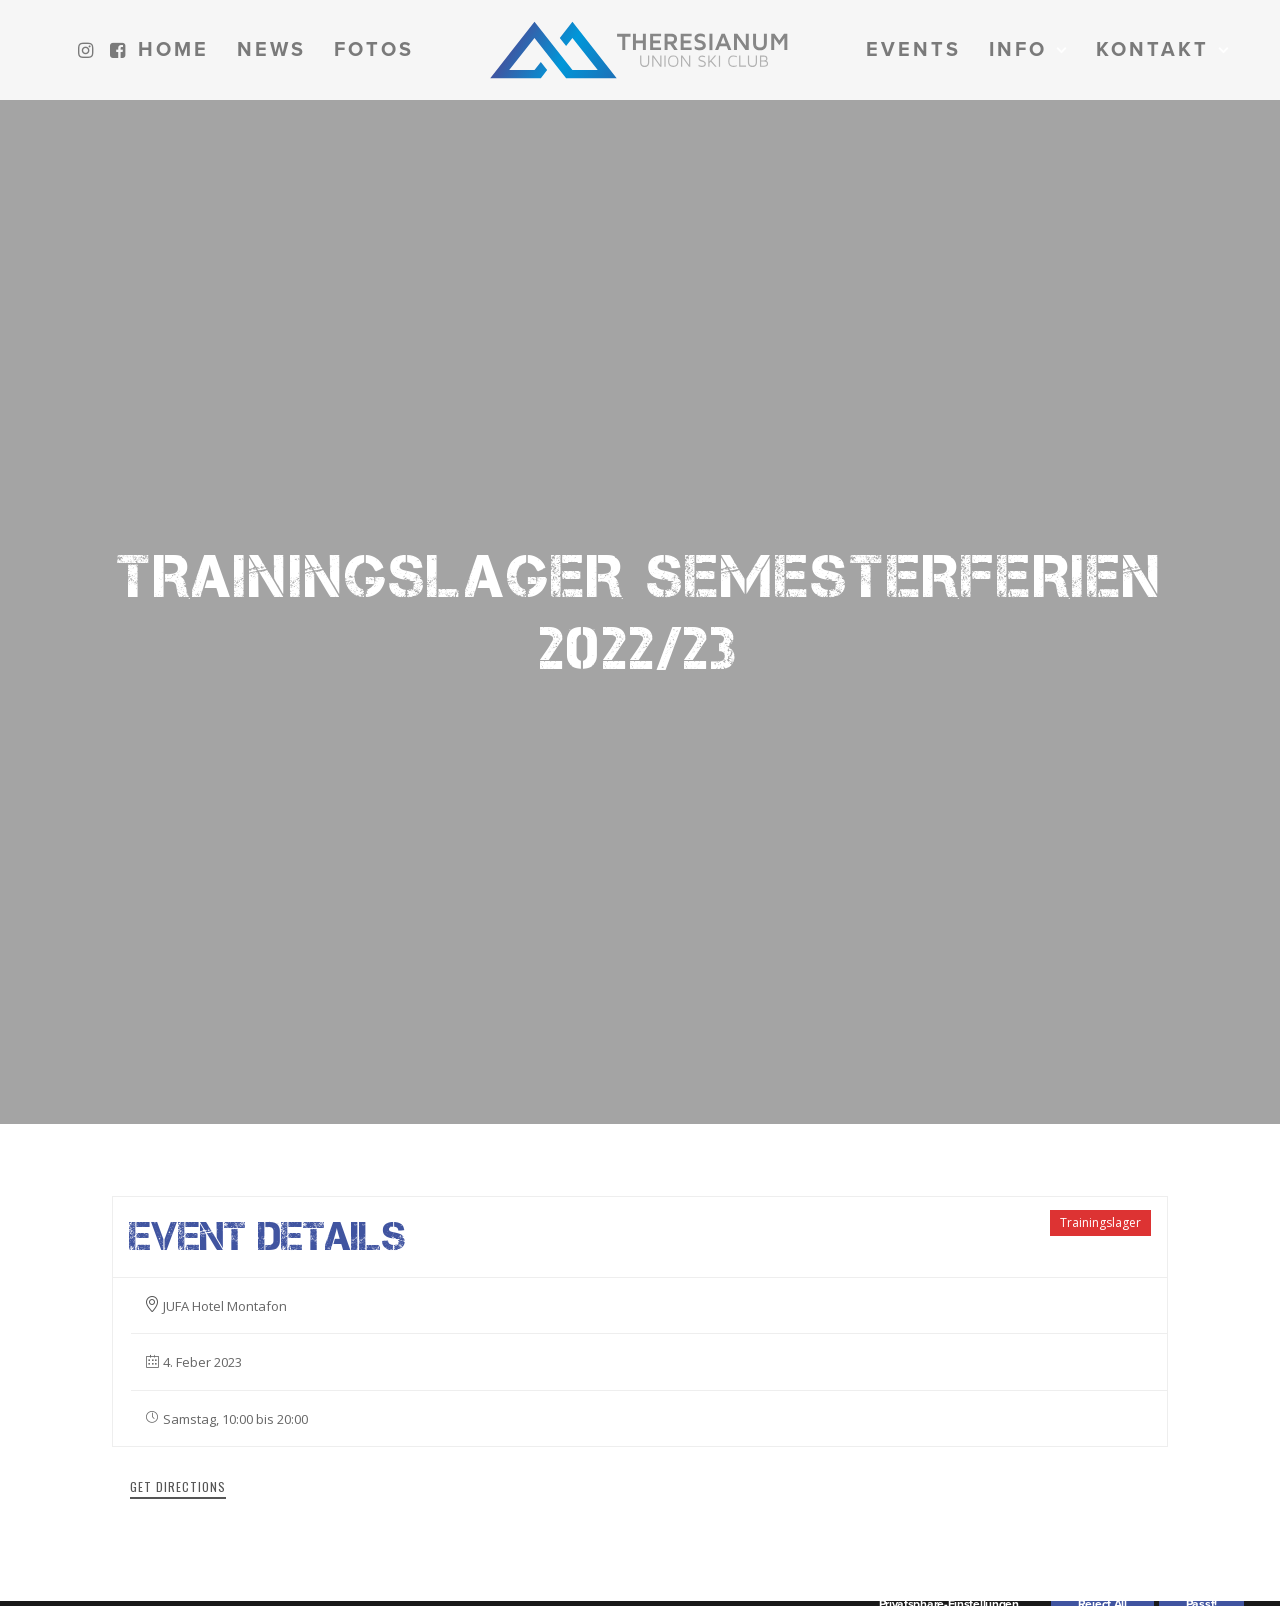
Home (173, 50)
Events (913, 50)
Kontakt (1163, 50)
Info (1028, 50)
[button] (88, 50)
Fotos (374, 50)
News (271, 50)
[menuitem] (88, 50)
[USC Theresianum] (640, 50)
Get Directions (178, 1311)
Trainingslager (1100, 1047)
